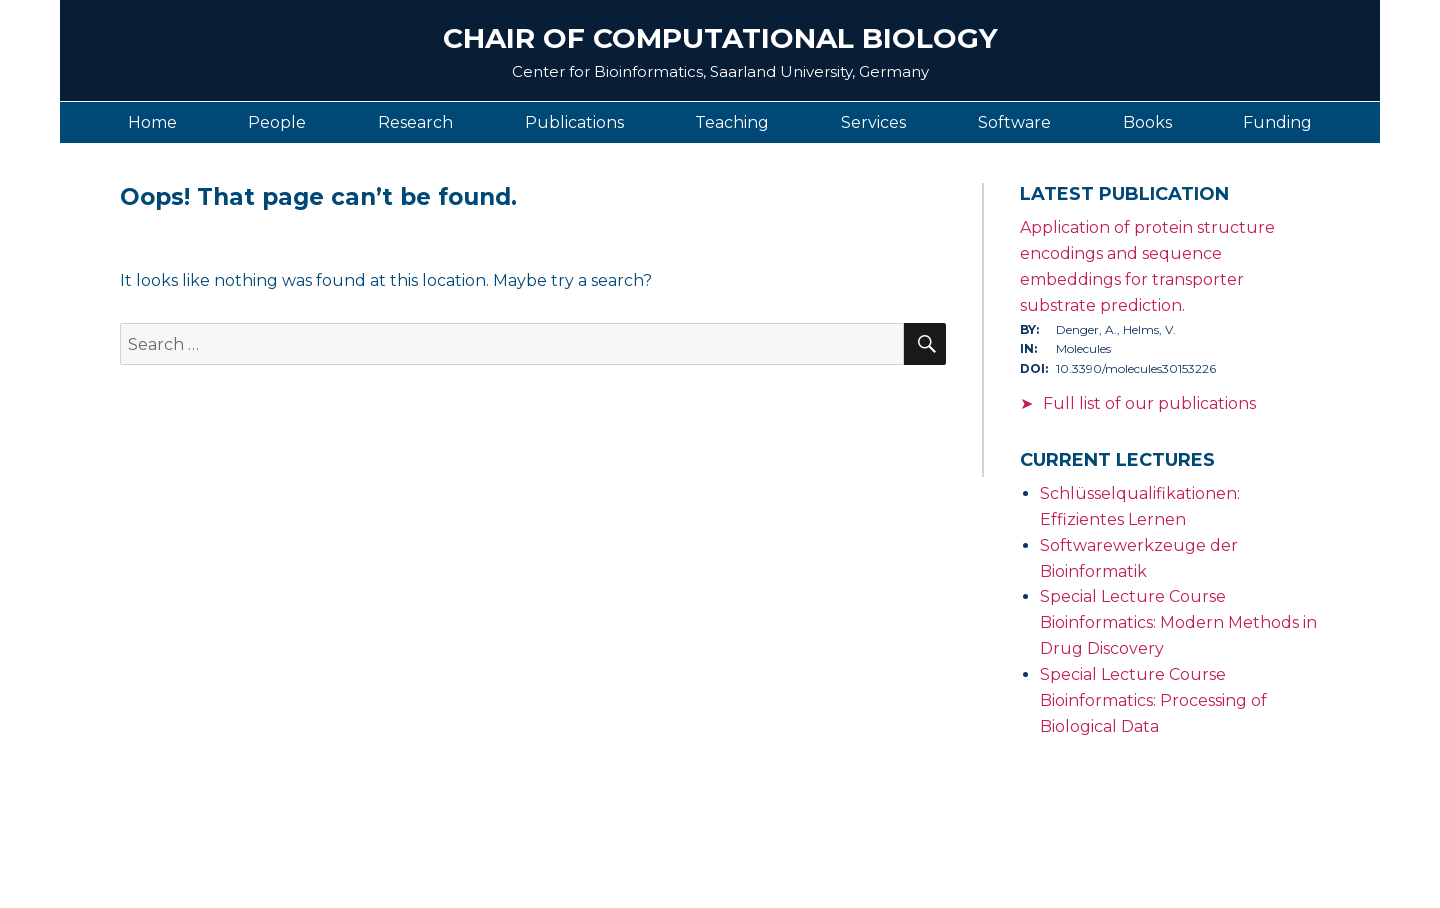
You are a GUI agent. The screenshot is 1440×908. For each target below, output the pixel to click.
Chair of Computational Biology (720, 38)
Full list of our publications (1149, 403)
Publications (574, 122)
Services (873, 122)
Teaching (732, 122)
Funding (1277, 122)
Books (1147, 122)
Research (415, 122)
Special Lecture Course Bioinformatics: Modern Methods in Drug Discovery (1178, 622)
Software (1014, 122)
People (277, 122)
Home (152, 122)
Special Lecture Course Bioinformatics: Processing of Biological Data (1153, 700)
